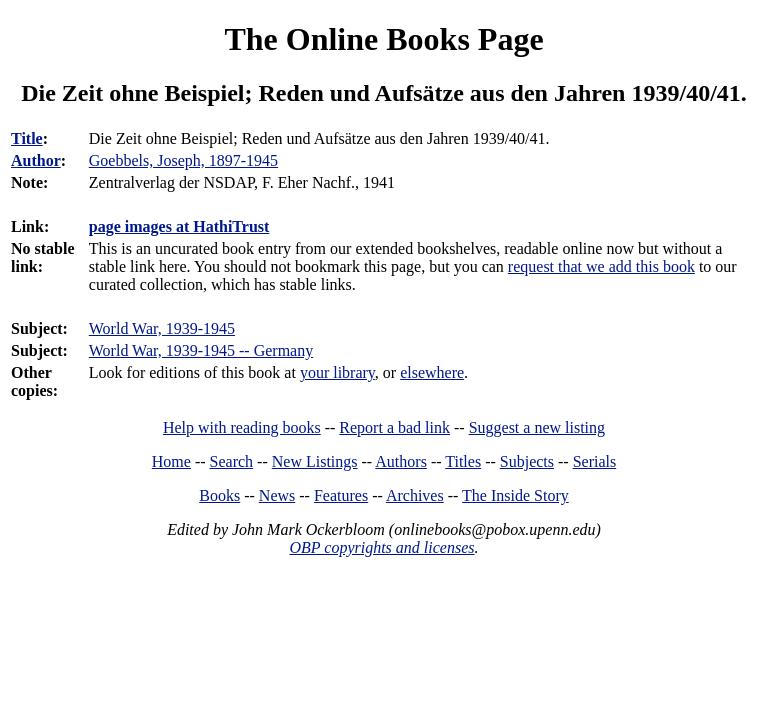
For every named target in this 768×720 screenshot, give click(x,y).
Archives (415, 495)
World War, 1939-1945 (162, 328)
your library (337, 372)
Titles (463, 461)
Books (219, 495)
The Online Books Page (383, 39)
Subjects (527, 461)
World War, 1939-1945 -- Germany (201, 350)
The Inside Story (515, 495)
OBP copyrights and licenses (381, 547)
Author (36, 160)
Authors (401, 461)
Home (171, 461)
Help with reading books (242, 427)
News (277, 495)
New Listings (315, 461)
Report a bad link (394, 427)
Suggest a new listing (537, 427)
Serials (595, 461)
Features (341, 495)
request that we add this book (601, 266)
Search (232, 461)
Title (27, 138)
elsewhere (432, 372)
